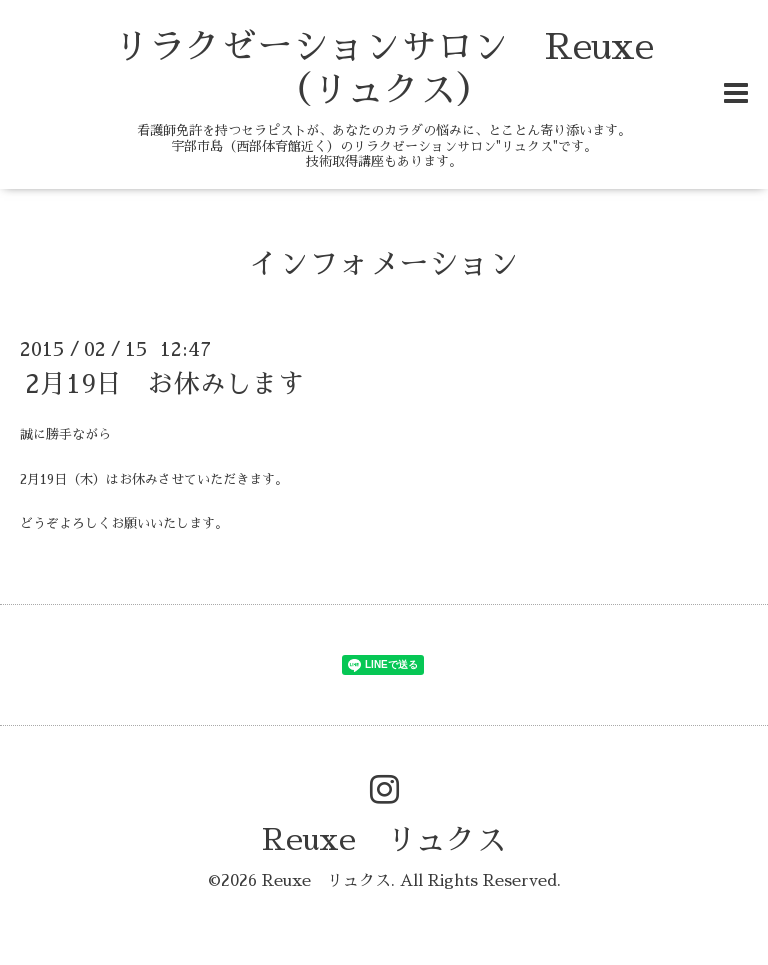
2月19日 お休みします (164, 384)
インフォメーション (384, 264)
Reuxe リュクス (384, 840)
